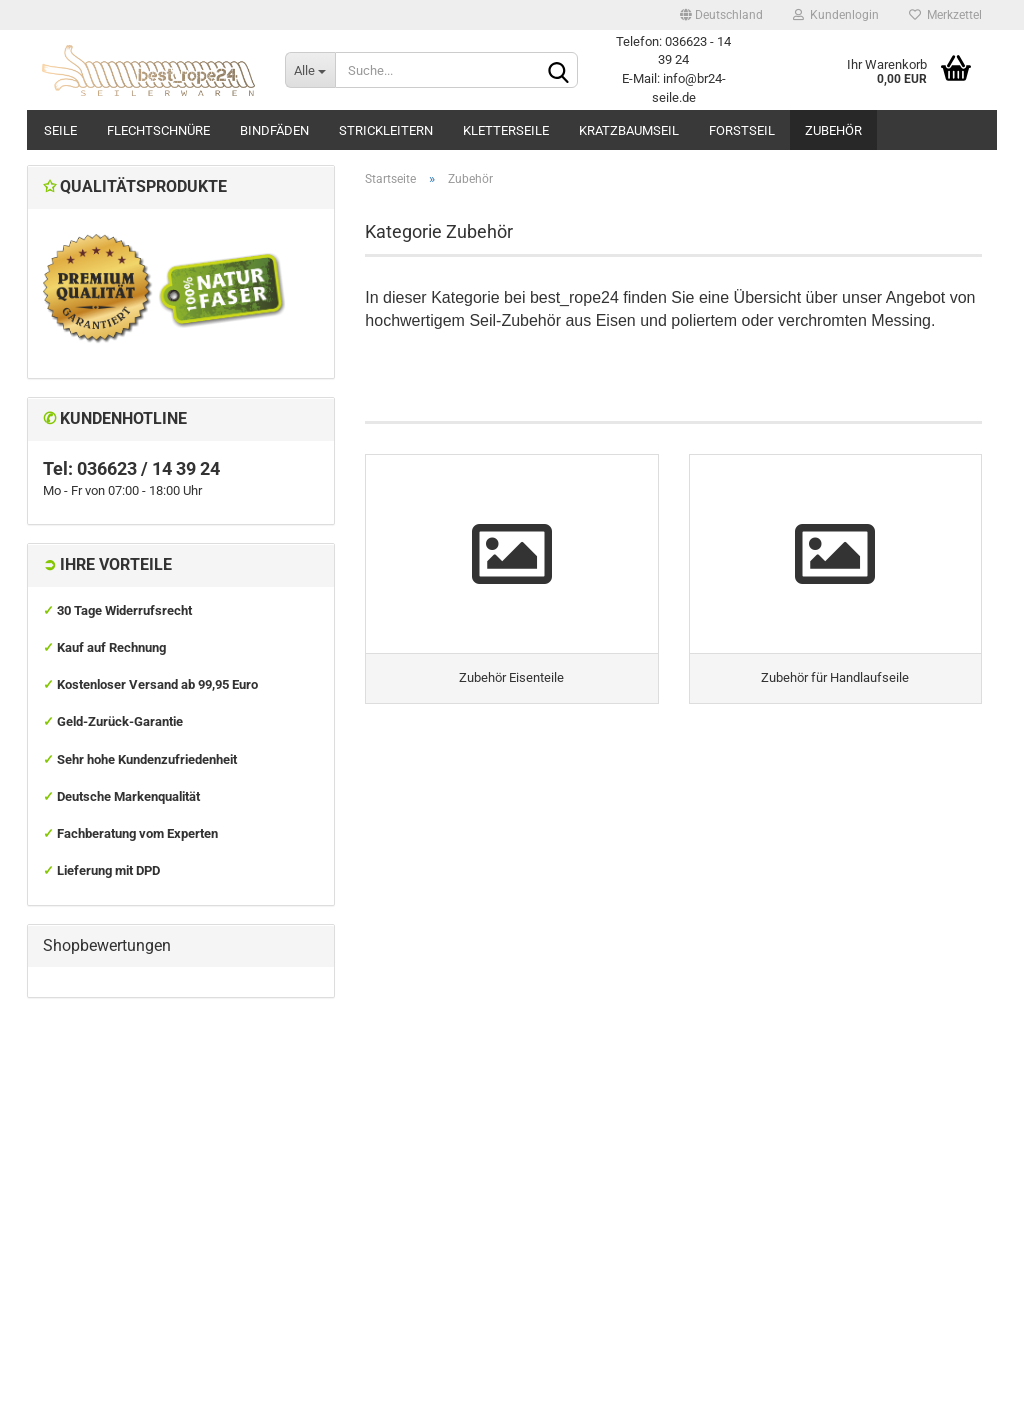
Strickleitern (386, 130)
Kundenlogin (836, 15)
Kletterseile (506, 130)
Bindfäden (274, 130)
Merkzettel (945, 15)
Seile (60, 130)
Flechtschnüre (158, 130)
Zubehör (833, 130)
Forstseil (742, 130)
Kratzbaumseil (629, 130)
